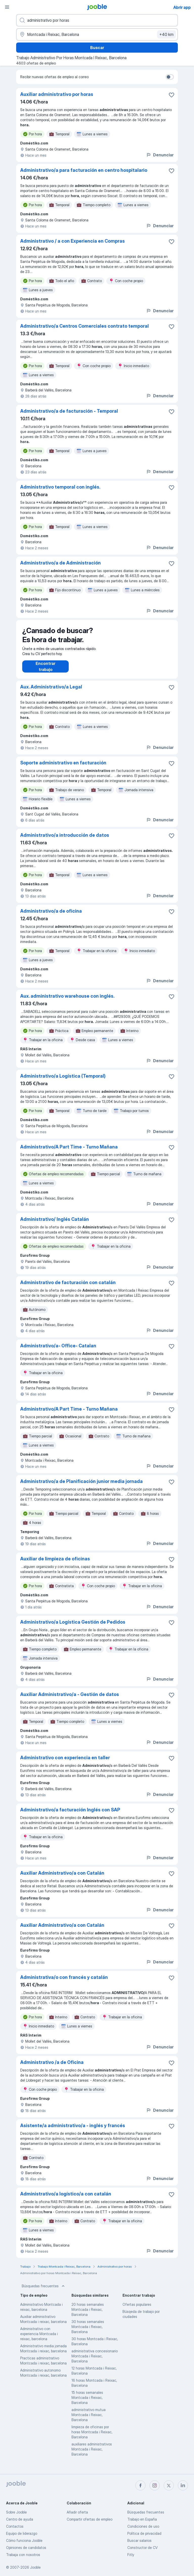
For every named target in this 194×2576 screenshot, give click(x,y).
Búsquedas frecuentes (44, 2291)
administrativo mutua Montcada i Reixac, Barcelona (88, 2420)
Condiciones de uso (143, 2526)
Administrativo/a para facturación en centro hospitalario (83, 170)
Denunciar (160, 154)
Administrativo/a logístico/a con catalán (65, 2199)
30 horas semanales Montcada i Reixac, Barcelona (87, 2331)
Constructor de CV (142, 2547)
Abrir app (182, 7)
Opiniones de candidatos (26, 2547)
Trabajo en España (142, 2519)
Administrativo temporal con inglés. (60, 487)
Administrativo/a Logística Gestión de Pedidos (72, 1627)
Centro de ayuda (19, 2519)
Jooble (35, 2567)
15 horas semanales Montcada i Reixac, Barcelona (87, 2402)
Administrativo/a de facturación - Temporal (69, 411)
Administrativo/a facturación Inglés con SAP (70, 1814)
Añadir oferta (77, 2512)
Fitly (130, 2554)
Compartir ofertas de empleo (89, 2519)
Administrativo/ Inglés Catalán (54, 1224)
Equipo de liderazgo (21, 2533)
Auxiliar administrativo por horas (56, 94)
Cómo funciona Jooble (24, 2540)
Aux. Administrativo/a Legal (51, 692)
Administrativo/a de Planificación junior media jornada (81, 1486)
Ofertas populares (137, 2309)
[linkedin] (183, 2485)
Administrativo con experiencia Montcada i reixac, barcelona (39, 2339)
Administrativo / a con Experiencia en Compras (72, 241)
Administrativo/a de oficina (51, 916)
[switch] (170, 76)
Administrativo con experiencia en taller (65, 1762)
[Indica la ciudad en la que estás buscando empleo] (97, 34)
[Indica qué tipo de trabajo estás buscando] (97, 20)
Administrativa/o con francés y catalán (64, 1982)
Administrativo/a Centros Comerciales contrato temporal (84, 326)
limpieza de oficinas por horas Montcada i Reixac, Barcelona (91, 2437)
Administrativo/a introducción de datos (64, 840)
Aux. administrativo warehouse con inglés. (67, 1001)
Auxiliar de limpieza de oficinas (55, 1563)
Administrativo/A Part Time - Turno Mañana (69, 1152)
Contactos (14, 2526)
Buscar (97, 47)
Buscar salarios (139, 2540)
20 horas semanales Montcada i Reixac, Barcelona (87, 2314)
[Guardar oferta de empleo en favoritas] (171, 95)
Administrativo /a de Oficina (52, 2067)
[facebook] (140, 2485)
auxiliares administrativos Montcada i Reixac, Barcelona (91, 2454)
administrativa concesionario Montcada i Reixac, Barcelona (94, 2361)
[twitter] (169, 2485)
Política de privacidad (144, 2533)
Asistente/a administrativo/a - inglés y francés (72, 2130)
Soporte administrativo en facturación (63, 767)
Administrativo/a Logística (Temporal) (63, 1081)
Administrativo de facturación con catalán (68, 1287)
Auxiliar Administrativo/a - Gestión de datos (69, 1699)
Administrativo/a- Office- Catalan (58, 1350)
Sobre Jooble (16, 2512)
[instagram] (155, 2485)
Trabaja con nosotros (23, 2554)
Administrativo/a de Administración (60, 563)
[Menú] (7, 7)
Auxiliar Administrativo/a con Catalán (62, 1878)
